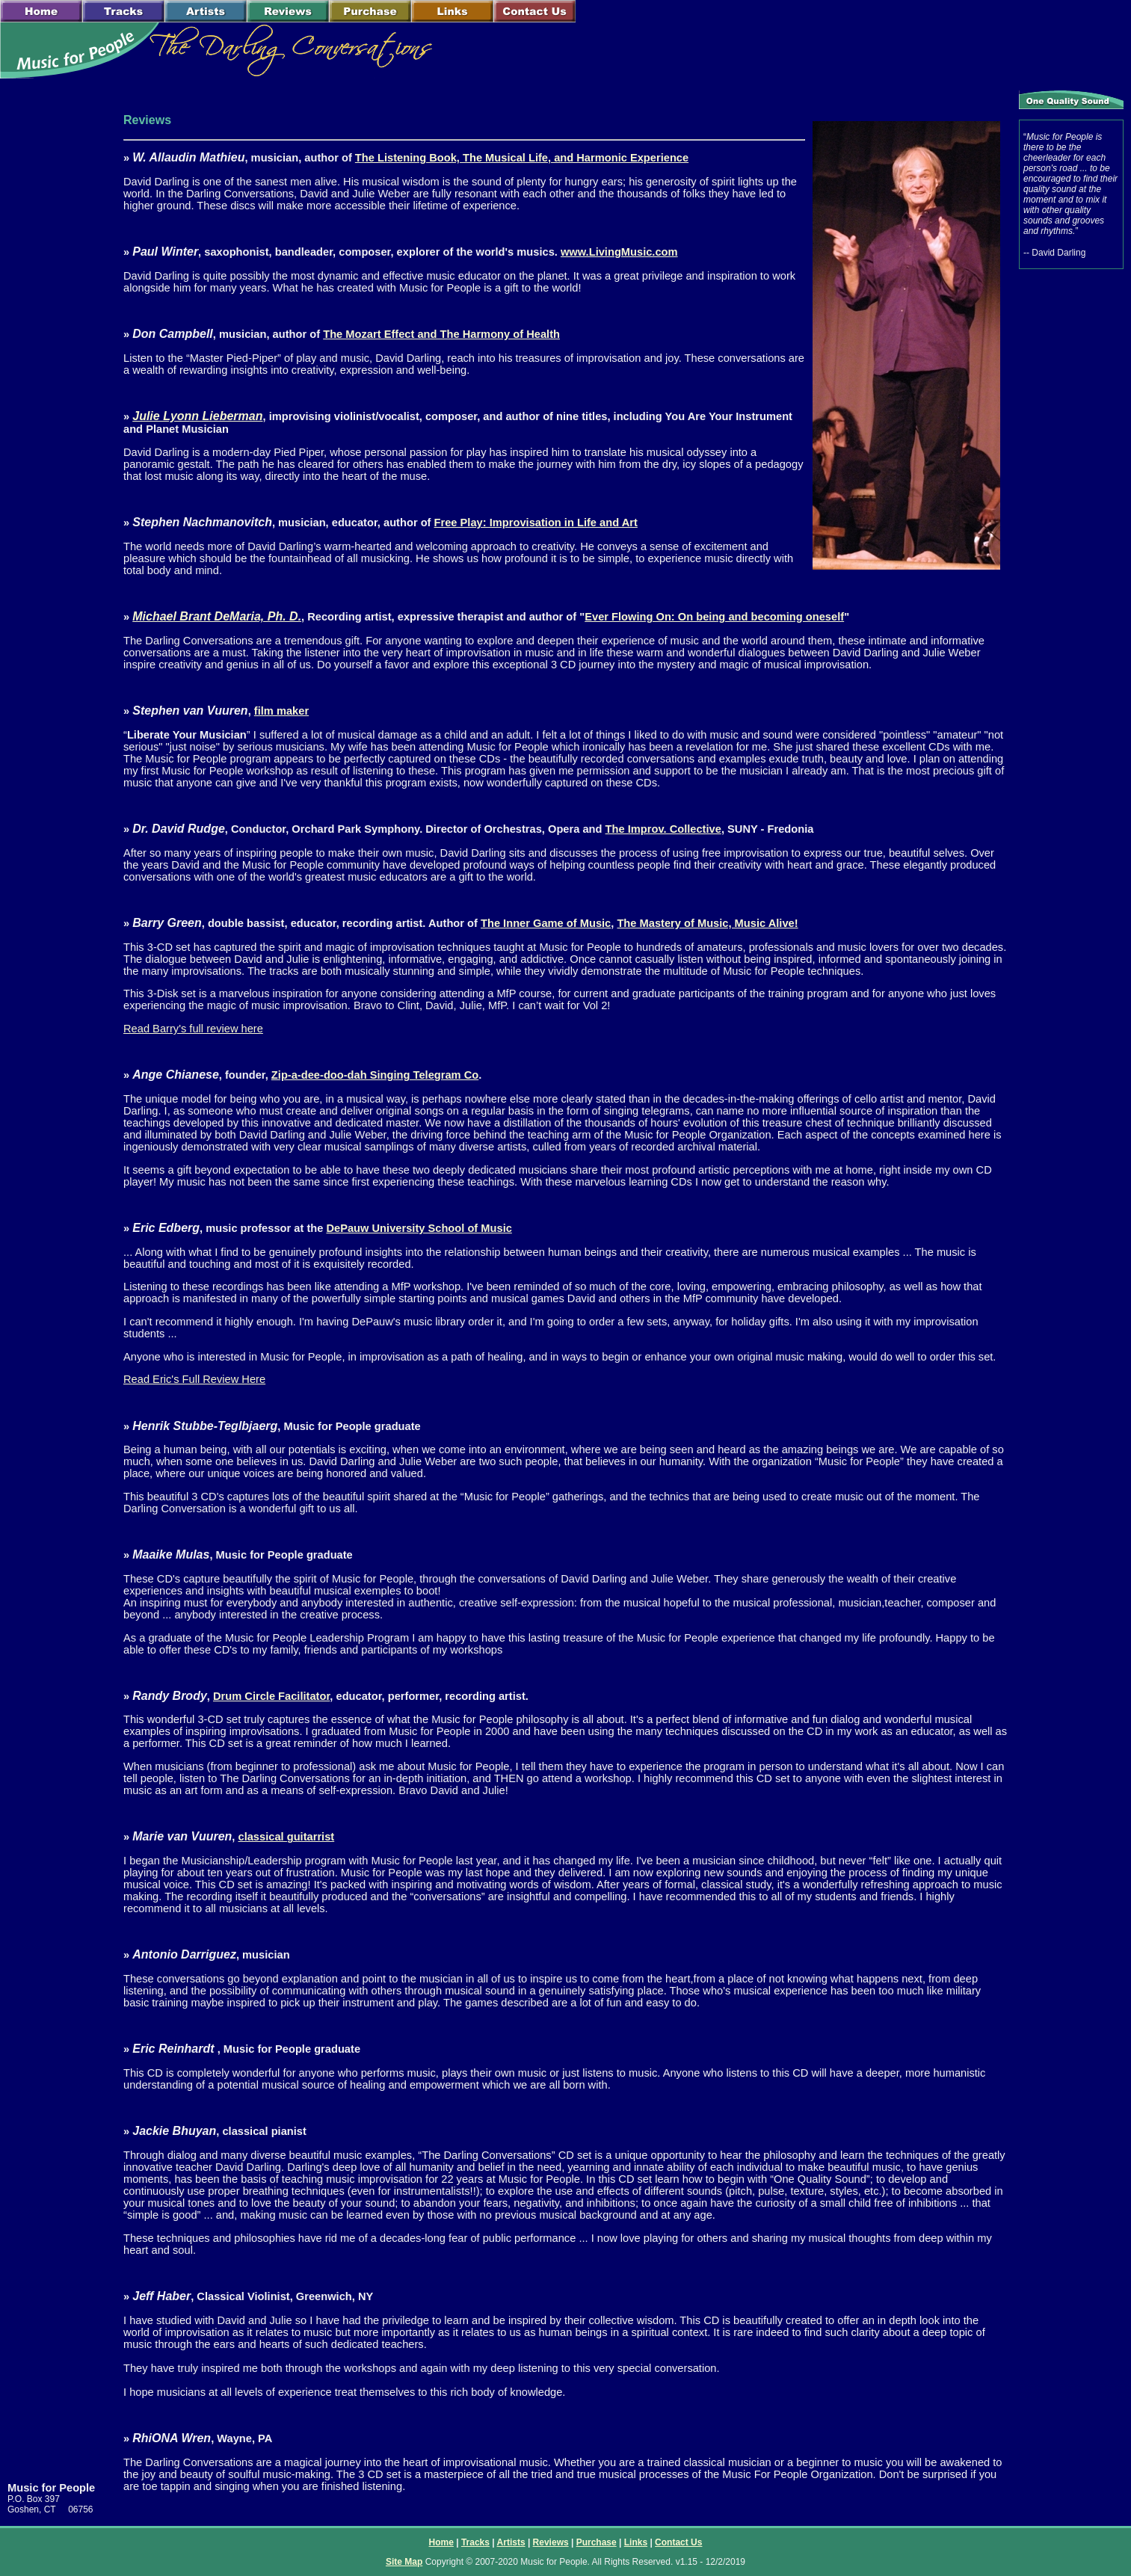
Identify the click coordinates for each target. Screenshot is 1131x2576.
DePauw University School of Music (418, 1228)
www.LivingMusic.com (619, 252)
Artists (511, 2542)
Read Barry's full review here (193, 1029)
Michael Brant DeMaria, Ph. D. (216, 616)
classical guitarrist (286, 1837)
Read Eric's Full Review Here (194, 1379)
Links (635, 2542)
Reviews (551, 2542)
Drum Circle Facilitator (271, 1696)
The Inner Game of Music (546, 923)
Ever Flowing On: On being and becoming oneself (714, 617)
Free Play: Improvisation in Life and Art (536, 523)
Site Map (404, 2562)
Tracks (475, 2542)
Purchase (596, 2542)
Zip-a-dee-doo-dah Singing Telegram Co (374, 1075)
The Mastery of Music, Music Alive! (707, 923)
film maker (281, 711)
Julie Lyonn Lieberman (197, 416)
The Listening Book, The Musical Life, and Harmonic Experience (521, 158)
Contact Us (678, 2542)
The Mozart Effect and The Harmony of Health (441, 334)
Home (441, 2542)
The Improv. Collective (663, 829)
